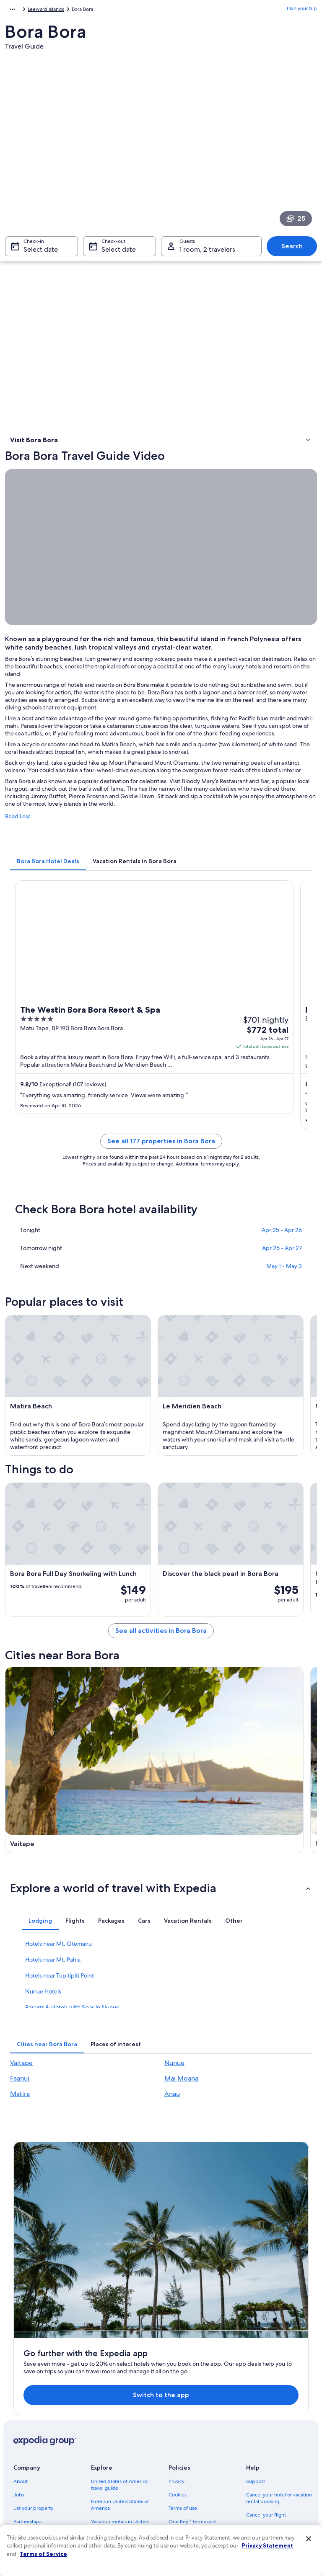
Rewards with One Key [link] (117, 2496)
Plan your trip (302, 10)
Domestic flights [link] (109, 2450)
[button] (161, 1940)
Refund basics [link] (262, 2416)
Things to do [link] (26, 464)
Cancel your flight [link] (266, 2403)
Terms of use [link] (183, 2396)
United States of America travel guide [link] (119, 2373)
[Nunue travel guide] (240, 1743)
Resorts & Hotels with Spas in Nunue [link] (72, 2059)
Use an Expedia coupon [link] (273, 2429)
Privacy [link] (176, 2369)
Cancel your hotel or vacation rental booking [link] (279, 2386)
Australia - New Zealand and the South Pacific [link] (57, 10)
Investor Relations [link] (33, 2436)
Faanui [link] (19, 2130)
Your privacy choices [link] (192, 2456)
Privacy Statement (267, 2545)
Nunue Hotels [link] (43, 2043)
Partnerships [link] (27, 2409)
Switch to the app (148, 2283)
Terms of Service (43, 2553)
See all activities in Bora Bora (161, 1655)
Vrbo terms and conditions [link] (199, 2429)
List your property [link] (33, 2396)
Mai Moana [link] (181, 2130)
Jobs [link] (18, 2383)
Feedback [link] (24, 2476)
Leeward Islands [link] (180, 10)
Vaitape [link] (21, 2115)
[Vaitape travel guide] (81, 1743)
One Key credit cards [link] (115, 2510)
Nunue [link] (174, 2115)
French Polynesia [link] (136, 10)
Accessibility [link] (183, 2443)
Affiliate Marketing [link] (34, 2463)
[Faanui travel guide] (81, 1852)
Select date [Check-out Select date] (118, 253)
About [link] (20, 2369)
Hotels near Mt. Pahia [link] (52, 2012)
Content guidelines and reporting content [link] (195, 2473)
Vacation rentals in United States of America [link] (120, 2413)
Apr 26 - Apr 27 (282, 1272)
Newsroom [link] (26, 2423)
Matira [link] (20, 2146)
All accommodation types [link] (120, 2483)
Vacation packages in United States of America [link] (123, 2433)
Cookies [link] (178, 2383)
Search (292, 250)
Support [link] (255, 2369)
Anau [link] (172, 2146)
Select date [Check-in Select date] (40, 253)
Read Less (18, 840)
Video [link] (18, 453)
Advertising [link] (26, 2450)
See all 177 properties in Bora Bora (161, 1165)
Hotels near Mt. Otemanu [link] (58, 1996)
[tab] (48, 885)
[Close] (308, 2539)
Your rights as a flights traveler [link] (279, 2463)
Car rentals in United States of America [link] (124, 2466)
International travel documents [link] (267, 2446)
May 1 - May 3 (284, 1290)
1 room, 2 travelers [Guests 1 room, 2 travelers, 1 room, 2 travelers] (207, 253)
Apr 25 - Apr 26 (282, 1254)
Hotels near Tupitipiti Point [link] (59, 2028)
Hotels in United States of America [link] (120, 2393)
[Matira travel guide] (240, 1852)
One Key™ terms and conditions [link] (192, 2413)
